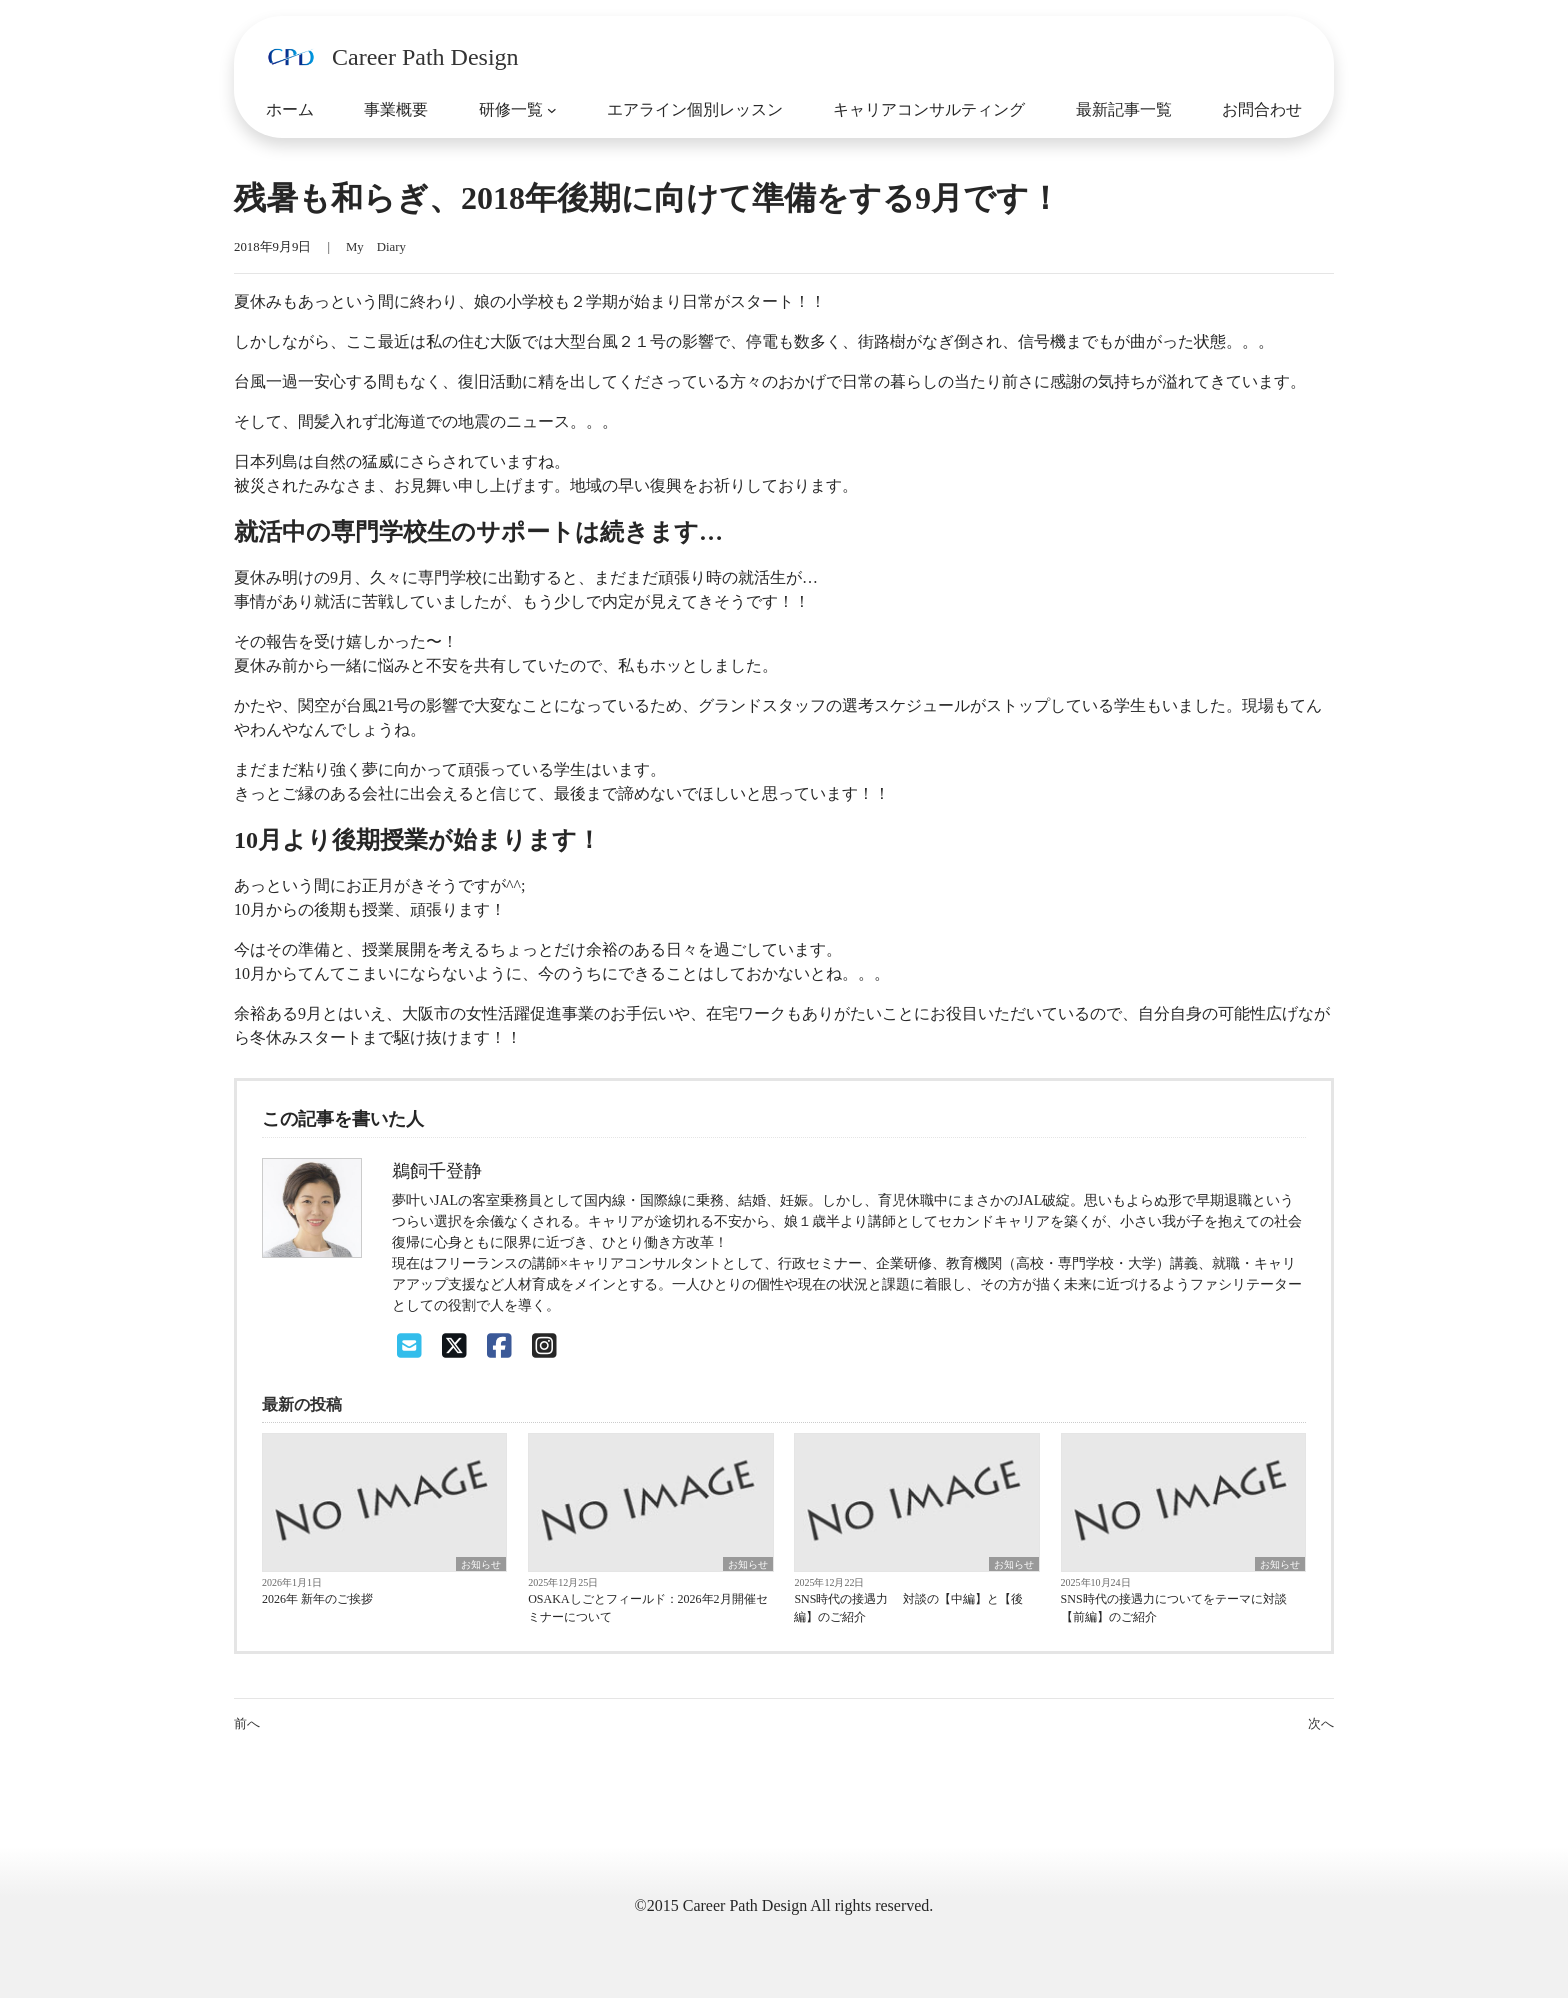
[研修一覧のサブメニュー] (552, 110)
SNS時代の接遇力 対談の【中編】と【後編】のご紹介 (908, 1608)
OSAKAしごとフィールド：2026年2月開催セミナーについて (647, 1608)
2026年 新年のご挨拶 (317, 1599)
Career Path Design (425, 57)
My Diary (376, 247)
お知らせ (481, 1564)
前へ (247, 1724)
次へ (1321, 1724)
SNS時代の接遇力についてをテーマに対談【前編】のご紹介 (1174, 1608)
